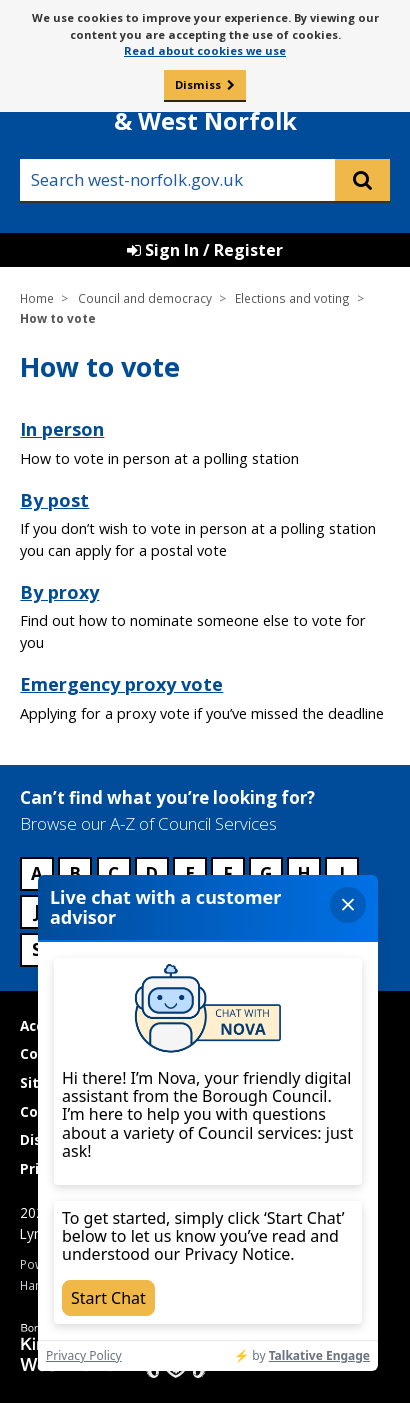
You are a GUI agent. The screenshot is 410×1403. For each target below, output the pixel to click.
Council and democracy (145, 298)
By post (54, 500)
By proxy (59, 592)
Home (37, 298)
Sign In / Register (205, 250)
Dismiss (198, 84)
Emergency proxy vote (121, 684)
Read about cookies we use (205, 50)
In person (62, 429)
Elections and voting (292, 298)
